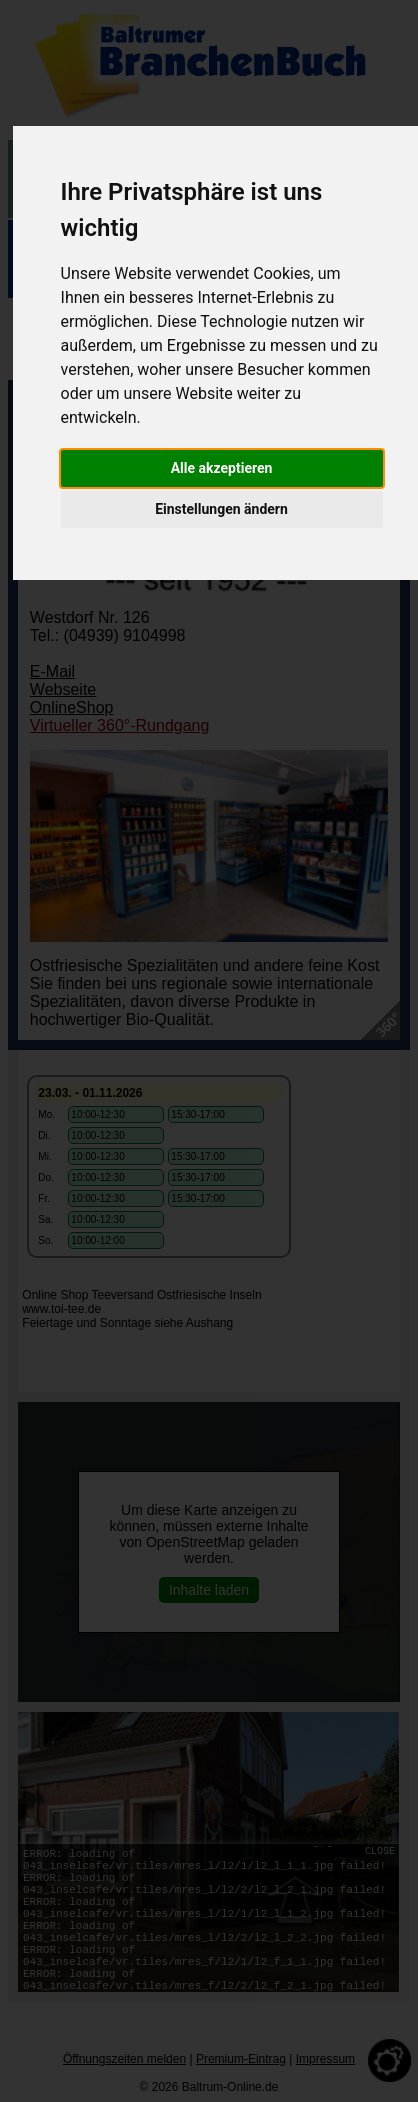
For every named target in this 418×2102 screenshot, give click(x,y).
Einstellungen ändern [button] (221, 509)
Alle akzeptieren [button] (222, 468)
